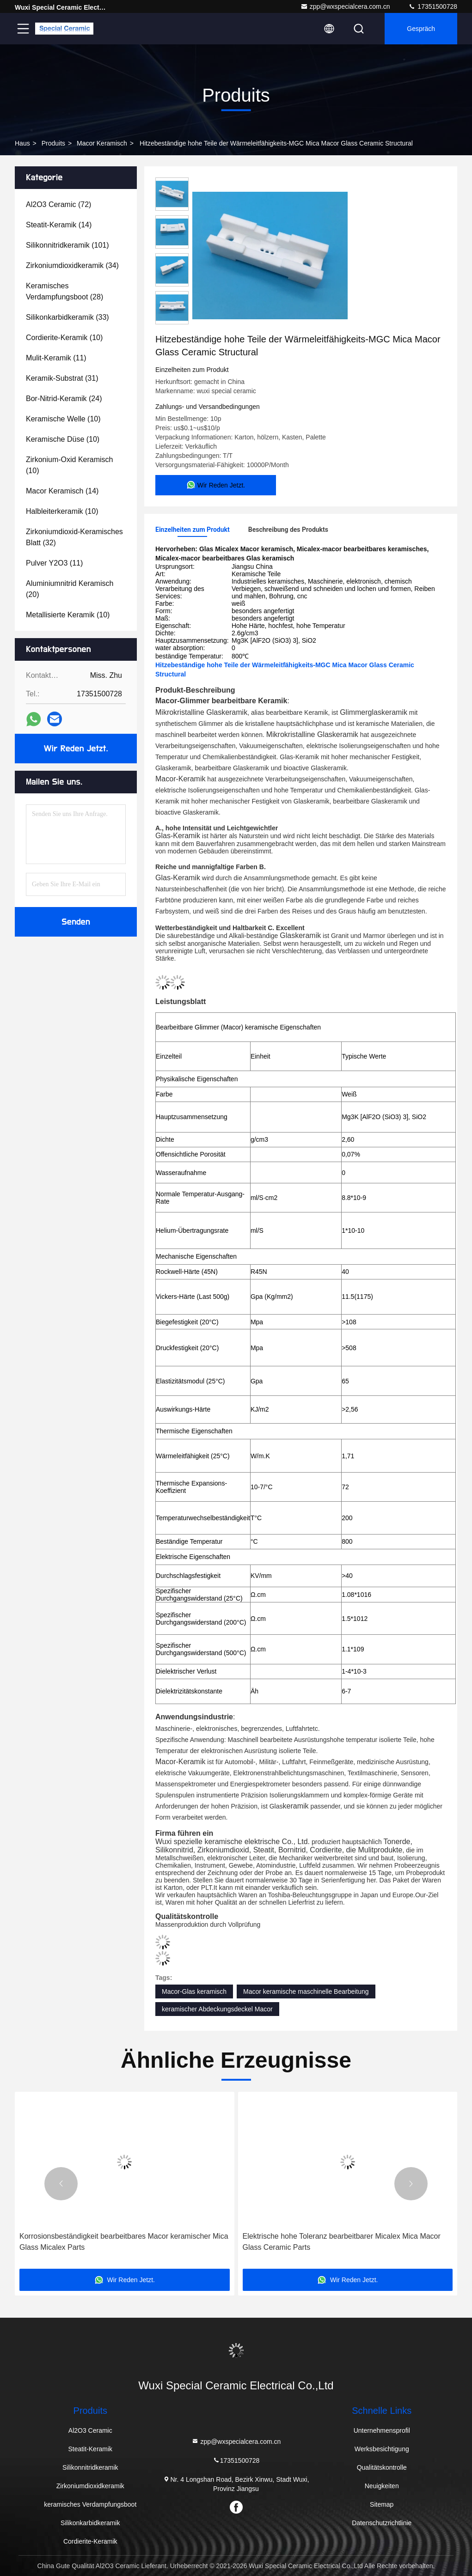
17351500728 (432, 6)
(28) (64, 291)
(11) (56, 358)
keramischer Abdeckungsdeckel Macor (217, 2009)
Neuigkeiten (382, 2486)
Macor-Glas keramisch (194, 1991)
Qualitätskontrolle (382, 2467)
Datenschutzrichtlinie (381, 2523)
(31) (62, 378)
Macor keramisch (102, 143)
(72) (58, 204)
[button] (61, 2183)
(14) (59, 225)
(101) (67, 245)
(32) (74, 537)
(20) (69, 588)
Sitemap (381, 2504)
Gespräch (421, 28)
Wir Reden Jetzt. (76, 748)
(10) (64, 337)
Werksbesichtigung (382, 2449)
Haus (22, 143)
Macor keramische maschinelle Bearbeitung (306, 1991)
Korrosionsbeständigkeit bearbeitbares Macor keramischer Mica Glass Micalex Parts (123, 2241)
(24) (64, 398)
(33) (67, 317)
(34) (72, 265)
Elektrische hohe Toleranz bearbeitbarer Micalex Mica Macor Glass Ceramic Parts (342, 2241)
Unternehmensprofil (382, 2430)
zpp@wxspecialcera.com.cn (345, 6)
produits (53, 143)
